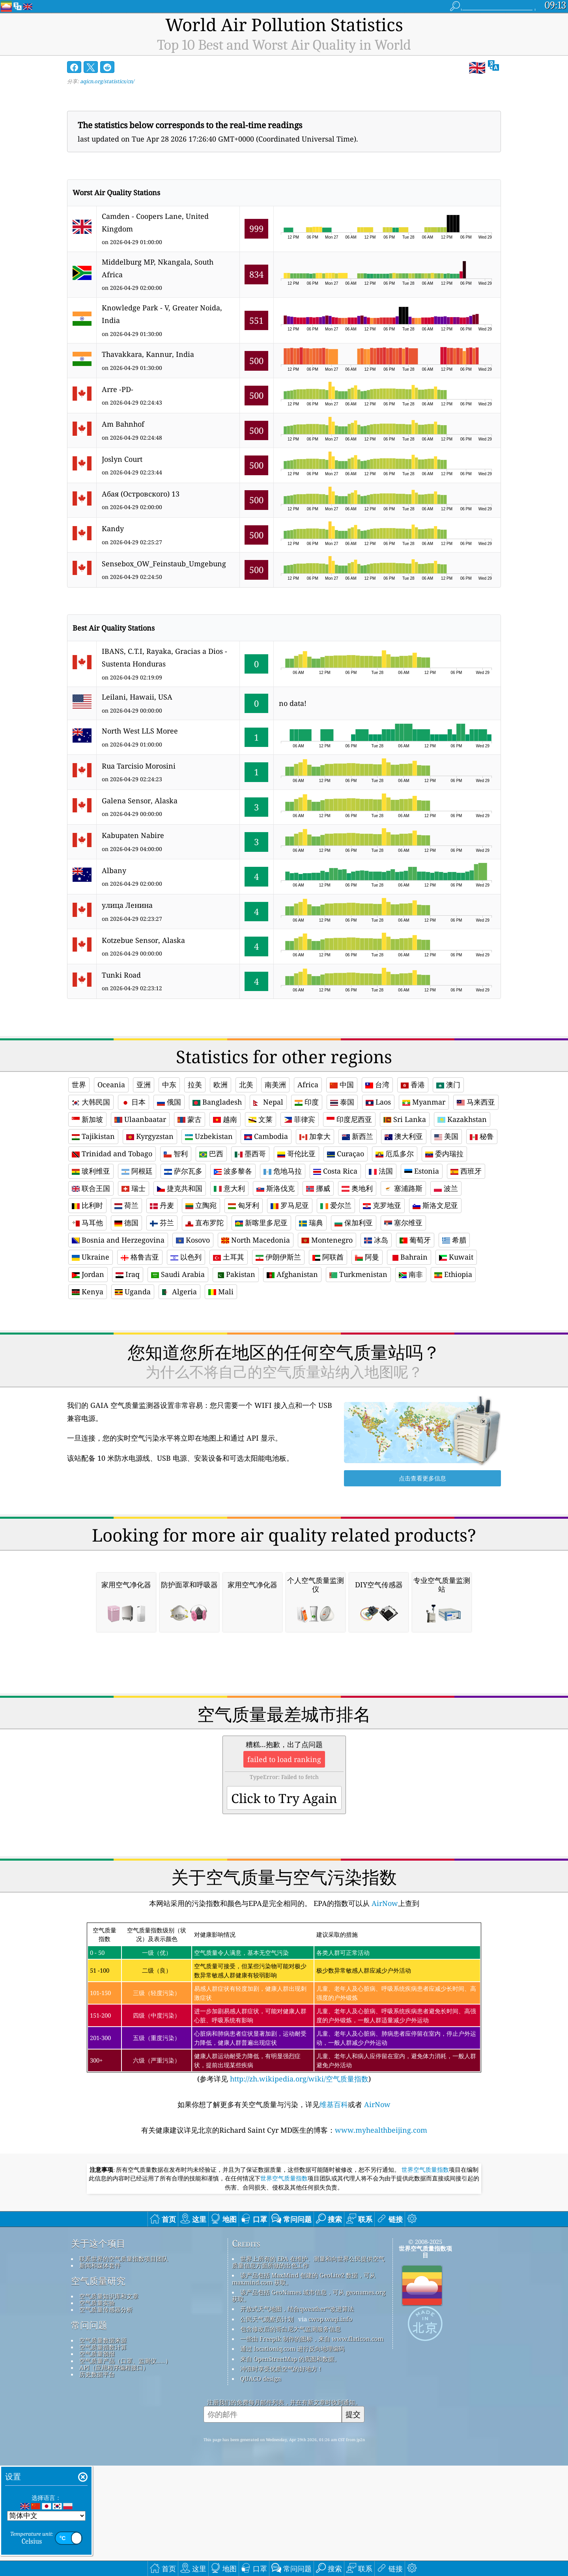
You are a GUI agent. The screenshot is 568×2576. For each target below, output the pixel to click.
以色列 (186, 1257)
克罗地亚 (382, 1205)
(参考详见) (284, 2113)
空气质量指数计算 (103, 2457)
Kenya (87, 1291)
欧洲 (220, 1084)
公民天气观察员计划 (266, 2429)
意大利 (229, 1188)
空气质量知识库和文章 (108, 2406)
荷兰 (126, 1205)
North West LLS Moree (140, 730)
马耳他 (87, 1222)
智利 (176, 1153)
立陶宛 (201, 1205)
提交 (353, 2524)
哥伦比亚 (296, 1153)
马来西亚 (476, 1102)
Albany (114, 870)
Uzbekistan (209, 1136)
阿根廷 (137, 1171)
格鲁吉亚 (140, 1257)
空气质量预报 (97, 2464)
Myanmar (423, 1102)
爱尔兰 (335, 1205)
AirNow (384, 2013)
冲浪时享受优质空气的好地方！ (281, 2479)
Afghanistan (292, 1274)
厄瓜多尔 (395, 1153)
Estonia (421, 1171)
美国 (446, 1136)
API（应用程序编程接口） (114, 2478)
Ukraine (90, 1257)
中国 (342, 1084)
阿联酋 (328, 1257)
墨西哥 (250, 1153)
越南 (225, 1119)
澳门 (448, 1084)
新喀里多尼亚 (261, 1222)
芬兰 (162, 1222)
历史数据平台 (97, 2484)
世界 (79, 1084)
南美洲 (275, 1084)
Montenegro (327, 1240)
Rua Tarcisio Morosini (139, 766)
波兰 (446, 1188)
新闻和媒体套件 (100, 2376)
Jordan (88, 1274)
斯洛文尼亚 (435, 1205)
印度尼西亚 (349, 1119)
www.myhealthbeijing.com (381, 2240)
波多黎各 (233, 1171)
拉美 (195, 1084)
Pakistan (235, 1274)
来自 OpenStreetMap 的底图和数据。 (290, 2469)
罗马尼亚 (290, 1205)
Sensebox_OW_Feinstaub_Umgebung (164, 563)
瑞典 (311, 1222)
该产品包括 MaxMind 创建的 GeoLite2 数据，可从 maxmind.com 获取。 (304, 2389)
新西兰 (357, 1136)
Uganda (133, 1291)
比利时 (87, 1205)
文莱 (260, 1119)
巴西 (211, 1153)
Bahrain (409, 1257)
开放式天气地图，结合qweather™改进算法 (297, 2419)
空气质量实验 (97, 2413)
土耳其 (228, 1257)
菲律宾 (299, 1119)
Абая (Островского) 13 (140, 493)
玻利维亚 (91, 1171)
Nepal (268, 1102)
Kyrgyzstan (150, 1136)
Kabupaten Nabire (133, 835)
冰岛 (376, 1240)
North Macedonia (255, 1240)
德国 (126, 1222)
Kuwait (456, 1257)
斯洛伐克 (275, 1188)
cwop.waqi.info (330, 2429)
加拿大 (315, 1136)
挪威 (318, 1188)
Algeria (179, 1291)
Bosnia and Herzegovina (118, 1240)
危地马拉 (282, 1171)
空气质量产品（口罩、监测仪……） (125, 2471)
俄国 (169, 1102)
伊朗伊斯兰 (278, 1257)
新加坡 (87, 1119)
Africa (307, 1084)
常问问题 (89, 2435)
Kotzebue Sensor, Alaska (143, 940)
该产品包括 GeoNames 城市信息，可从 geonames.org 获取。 (308, 2406)
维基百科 (334, 2214)
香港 (413, 1084)
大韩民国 (91, 1102)
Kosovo (193, 1240)
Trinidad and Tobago (112, 1153)
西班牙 (466, 1171)
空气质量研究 (98, 2391)
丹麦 (162, 1205)
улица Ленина (127, 905)
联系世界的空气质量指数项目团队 (123, 2369)
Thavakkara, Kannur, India (148, 354)
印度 (307, 1102)
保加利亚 (353, 1222)
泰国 (342, 1102)
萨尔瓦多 (183, 1171)
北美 (246, 1084)
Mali (221, 1291)
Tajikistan (93, 1136)
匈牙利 (243, 1205)
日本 (133, 1102)
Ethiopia (453, 1274)
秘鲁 (482, 1136)
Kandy (113, 528)
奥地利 (357, 1188)
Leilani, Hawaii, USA (137, 697)
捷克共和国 (179, 1188)
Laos (378, 1102)
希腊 (454, 1240)
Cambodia (266, 1136)
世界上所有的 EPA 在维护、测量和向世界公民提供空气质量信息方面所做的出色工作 (308, 2372)
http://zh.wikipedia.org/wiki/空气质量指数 (298, 2189)
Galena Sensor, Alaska (140, 800)
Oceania (111, 1084)
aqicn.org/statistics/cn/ (107, 81)
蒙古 (190, 1119)
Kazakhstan (462, 1119)
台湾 (377, 1084)
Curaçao (345, 1153)
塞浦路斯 (403, 1188)
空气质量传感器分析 (106, 2420)
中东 (169, 1084)
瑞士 (133, 1188)
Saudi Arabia (178, 1274)
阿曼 (367, 1257)
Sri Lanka (404, 1119)
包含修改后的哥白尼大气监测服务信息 (290, 2439)
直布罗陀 (204, 1222)
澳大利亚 (404, 1136)
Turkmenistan (358, 1274)
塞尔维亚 (403, 1222)
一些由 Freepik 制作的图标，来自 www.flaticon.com (311, 2449)
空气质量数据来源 (103, 2451)
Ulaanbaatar (140, 1119)
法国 (381, 1171)
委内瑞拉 (444, 1153)
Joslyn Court (122, 459)
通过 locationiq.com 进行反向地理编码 (292, 2459)
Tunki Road (121, 975)
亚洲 (143, 1084)
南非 (411, 1274)
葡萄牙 (415, 1240)
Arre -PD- (117, 389)
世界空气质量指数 (425, 2280)
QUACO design (260, 2489)
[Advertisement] (284, 1381)
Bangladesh (217, 1102)
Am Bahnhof (123, 424)
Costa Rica (335, 1171)
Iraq (128, 1274)
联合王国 (91, 1188)
